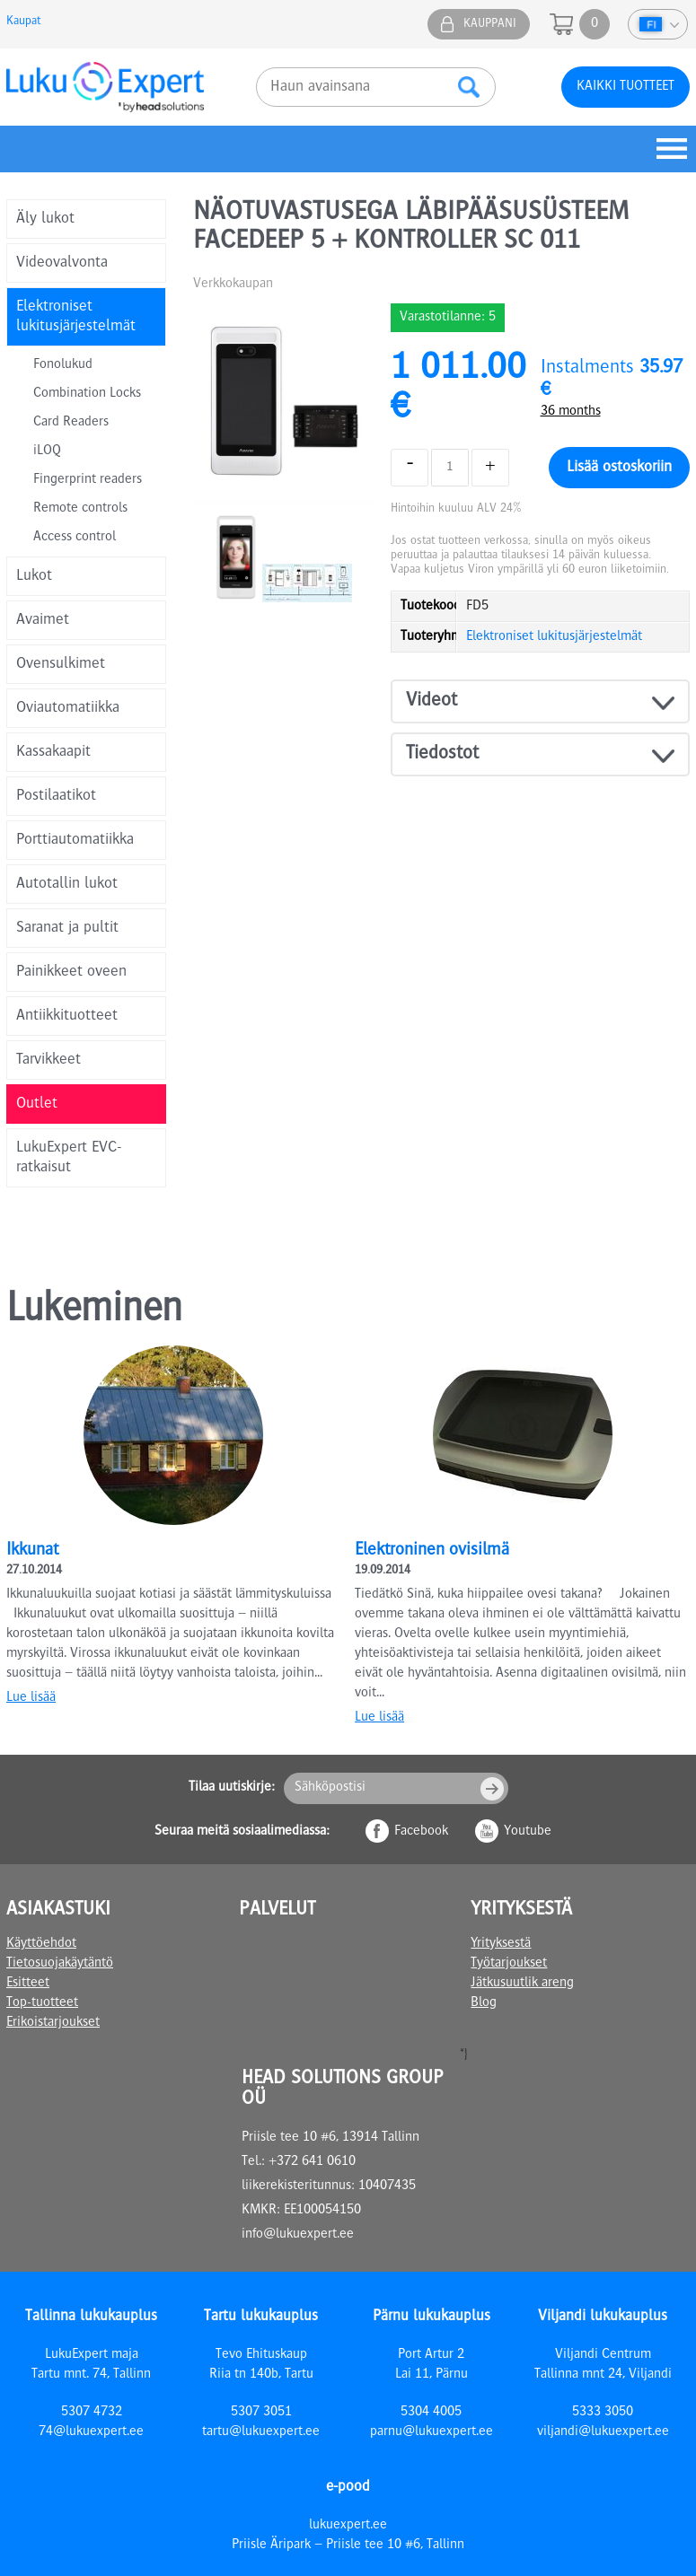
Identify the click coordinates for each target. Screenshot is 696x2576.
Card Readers (71, 423)
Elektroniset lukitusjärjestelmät (554, 637)
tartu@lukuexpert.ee (261, 2432)
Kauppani (489, 24)
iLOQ (47, 451)
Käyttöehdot (41, 1944)
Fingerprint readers (87, 480)
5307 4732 (91, 2412)
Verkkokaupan (233, 284)
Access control (74, 537)
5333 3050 (602, 2412)
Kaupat (23, 21)
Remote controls (80, 509)
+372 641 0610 (312, 2162)
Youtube (527, 1832)
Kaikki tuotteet (625, 87)
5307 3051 (261, 2412)
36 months (571, 412)
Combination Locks (87, 394)
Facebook (421, 1832)
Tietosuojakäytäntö (59, 1964)
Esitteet (27, 1983)
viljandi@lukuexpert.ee (603, 2432)
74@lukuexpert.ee (91, 2432)
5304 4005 (431, 2412)
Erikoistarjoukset (53, 2023)
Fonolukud (63, 365)
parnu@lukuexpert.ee (431, 2432)
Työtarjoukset (509, 1964)
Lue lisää (31, 1698)
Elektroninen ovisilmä (432, 1551)
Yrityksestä (501, 1944)
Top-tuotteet (42, 2003)
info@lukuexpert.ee (298, 2235)
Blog (484, 2003)
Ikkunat (32, 1551)
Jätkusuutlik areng (522, 1983)
